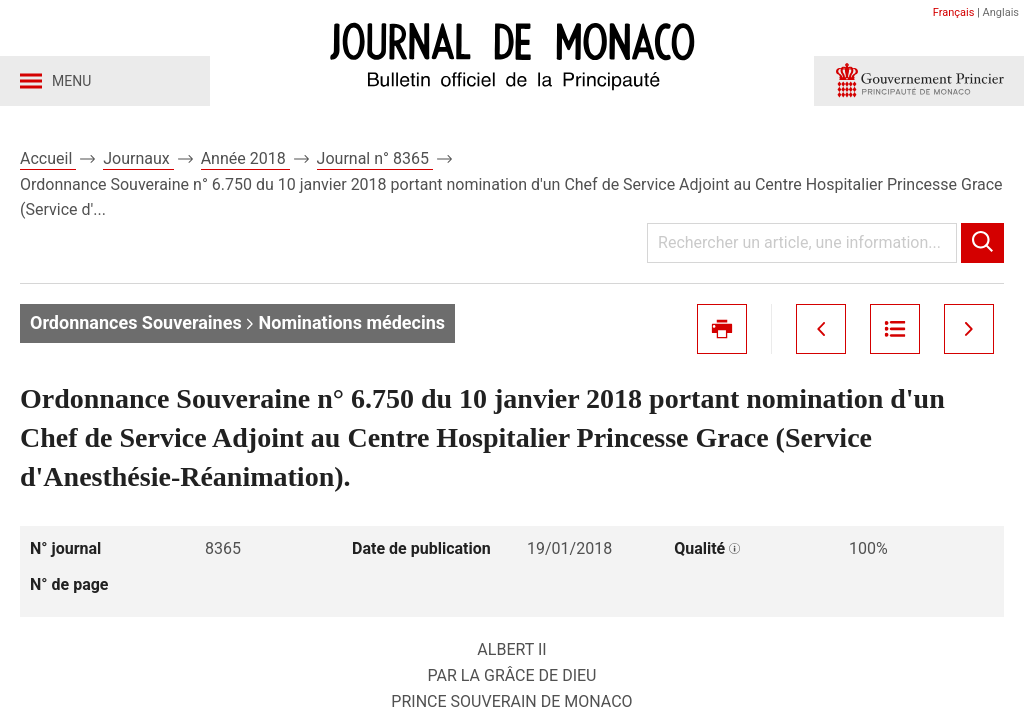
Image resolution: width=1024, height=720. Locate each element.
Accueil (48, 158)
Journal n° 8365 (375, 158)
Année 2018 (245, 158)
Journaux (138, 158)
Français (954, 12)
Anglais (1001, 12)
